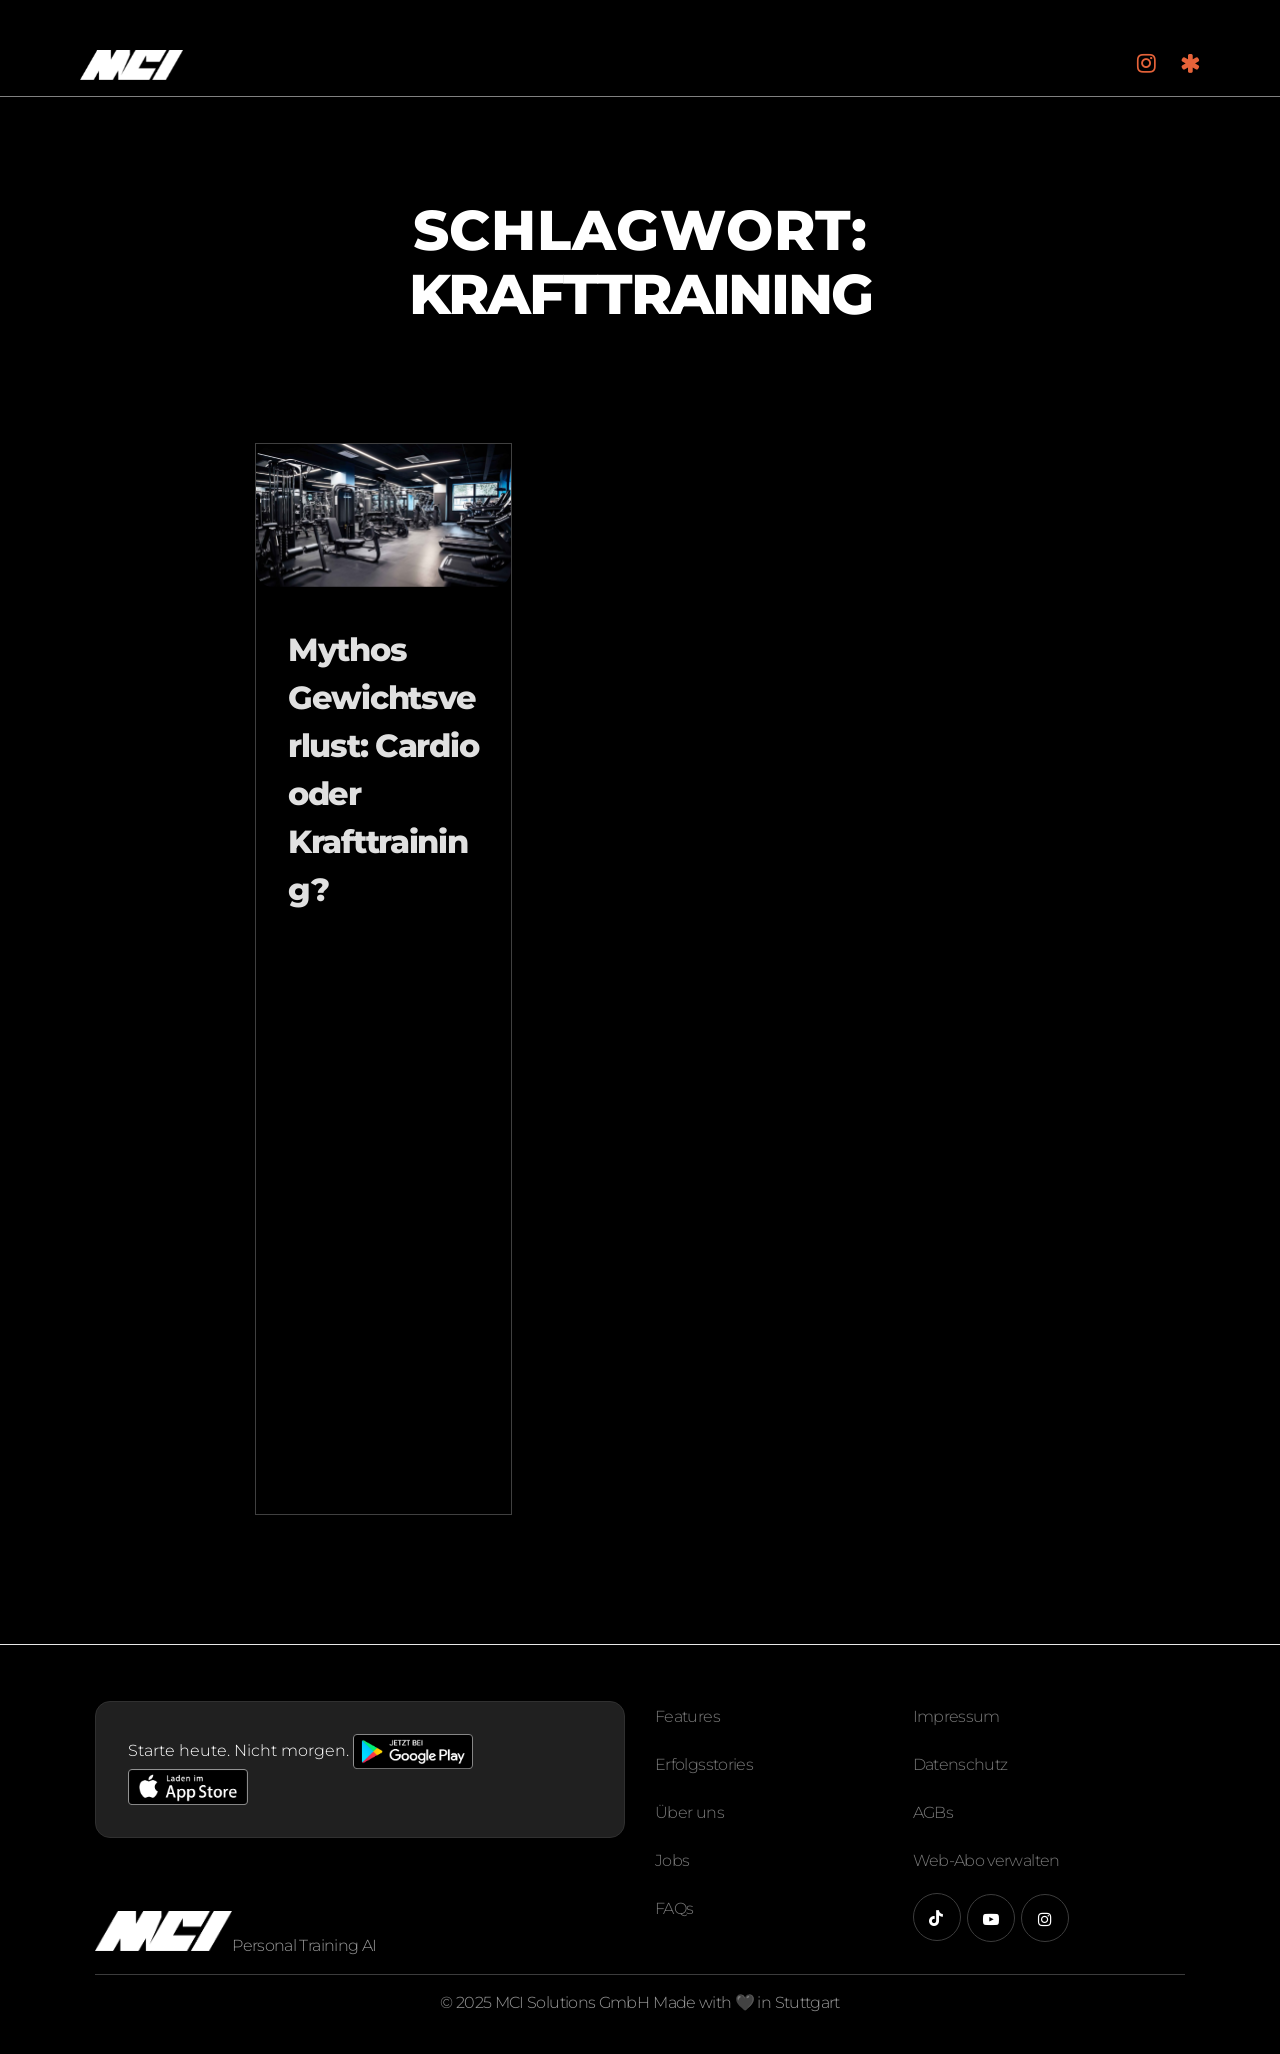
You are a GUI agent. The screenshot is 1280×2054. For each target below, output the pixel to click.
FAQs (674, 1908)
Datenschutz (960, 1764)
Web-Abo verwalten (986, 1860)
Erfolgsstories (704, 1764)
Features (687, 1716)
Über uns (689, 1812)
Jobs (672, 1860)
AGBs (933, 1812)
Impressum (956, 1716)
